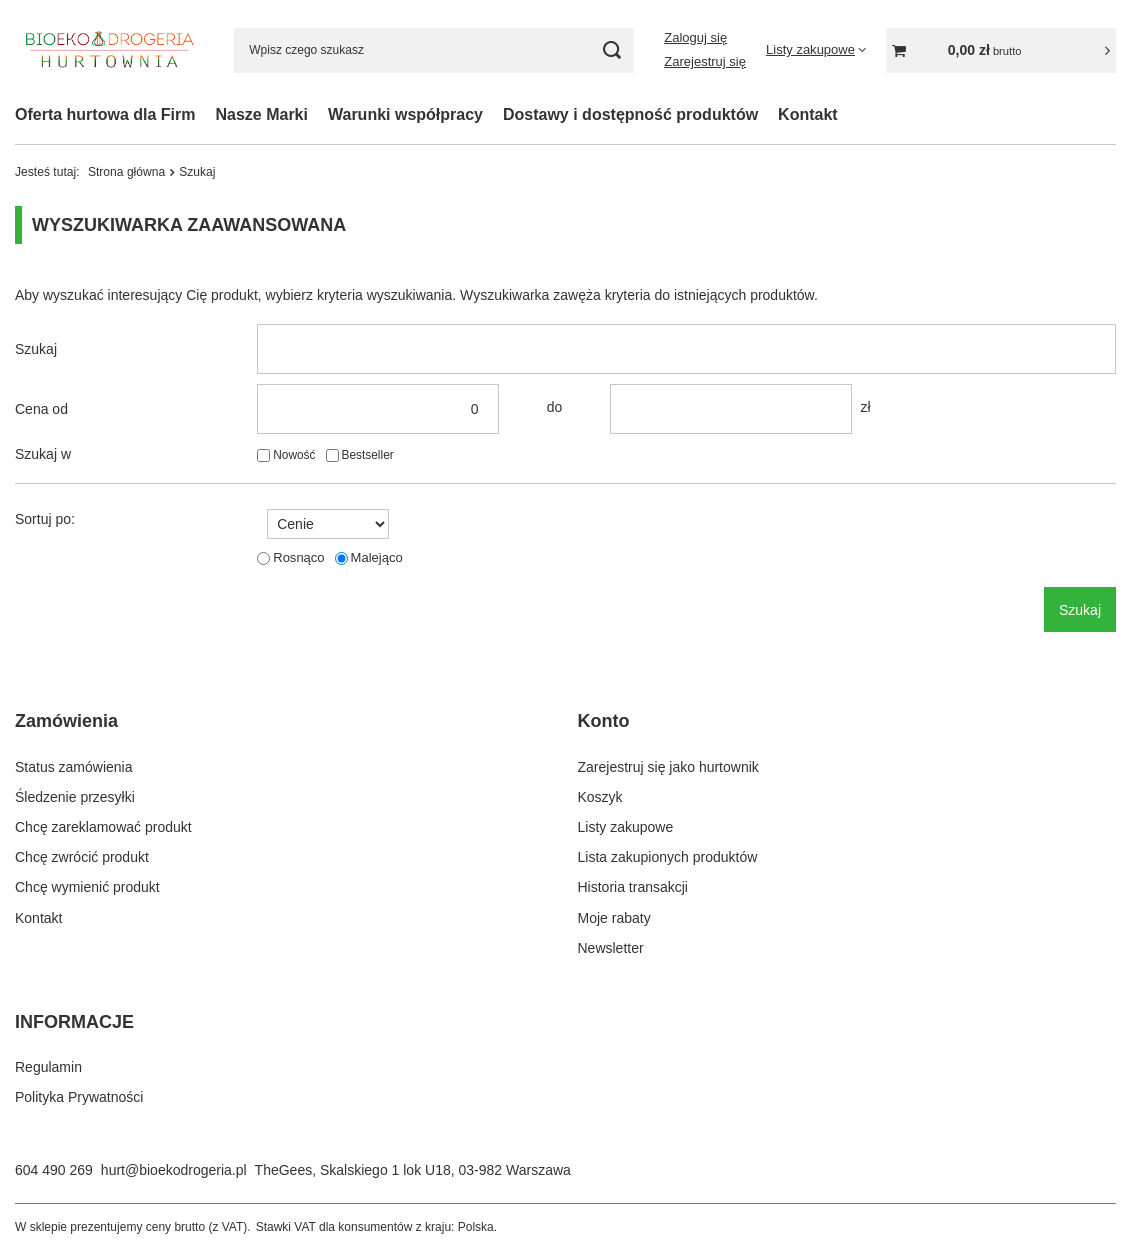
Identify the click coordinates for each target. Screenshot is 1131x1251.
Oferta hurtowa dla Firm (105, 114)
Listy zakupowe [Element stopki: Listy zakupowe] (626, 827)
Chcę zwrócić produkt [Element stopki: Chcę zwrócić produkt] (82, 857)
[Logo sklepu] (109, 50)
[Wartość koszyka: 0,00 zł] (1001, 50)
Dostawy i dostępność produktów (630, 114)
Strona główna (126, 172)
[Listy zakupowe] (816, 50)
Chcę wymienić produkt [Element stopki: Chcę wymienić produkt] (87, 887)
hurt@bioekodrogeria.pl (174, 1170)
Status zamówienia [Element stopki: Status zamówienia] (74, 767)
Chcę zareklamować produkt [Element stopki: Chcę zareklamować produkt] (103, 827)
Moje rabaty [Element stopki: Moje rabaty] (614, 918)
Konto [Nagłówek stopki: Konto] (604, 721)
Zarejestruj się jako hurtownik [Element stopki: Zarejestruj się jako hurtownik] (668, 767)
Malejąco (377, 557)
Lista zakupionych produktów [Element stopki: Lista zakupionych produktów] (668, 857)
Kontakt (808, 114)
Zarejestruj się (705, 61)
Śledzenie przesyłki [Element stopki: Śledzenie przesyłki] (75, 797)
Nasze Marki (261, 114)
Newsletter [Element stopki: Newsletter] (611, 948)
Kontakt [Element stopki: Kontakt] (38, 918)
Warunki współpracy (405, 114)
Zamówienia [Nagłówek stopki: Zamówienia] (66, 721)
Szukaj (36, 349)
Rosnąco (298, 557)
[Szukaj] (611, 50)
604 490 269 (54, 1170)
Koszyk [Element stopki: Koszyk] (600, 797)
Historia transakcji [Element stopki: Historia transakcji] (633, 887)
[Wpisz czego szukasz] (434, 50)
